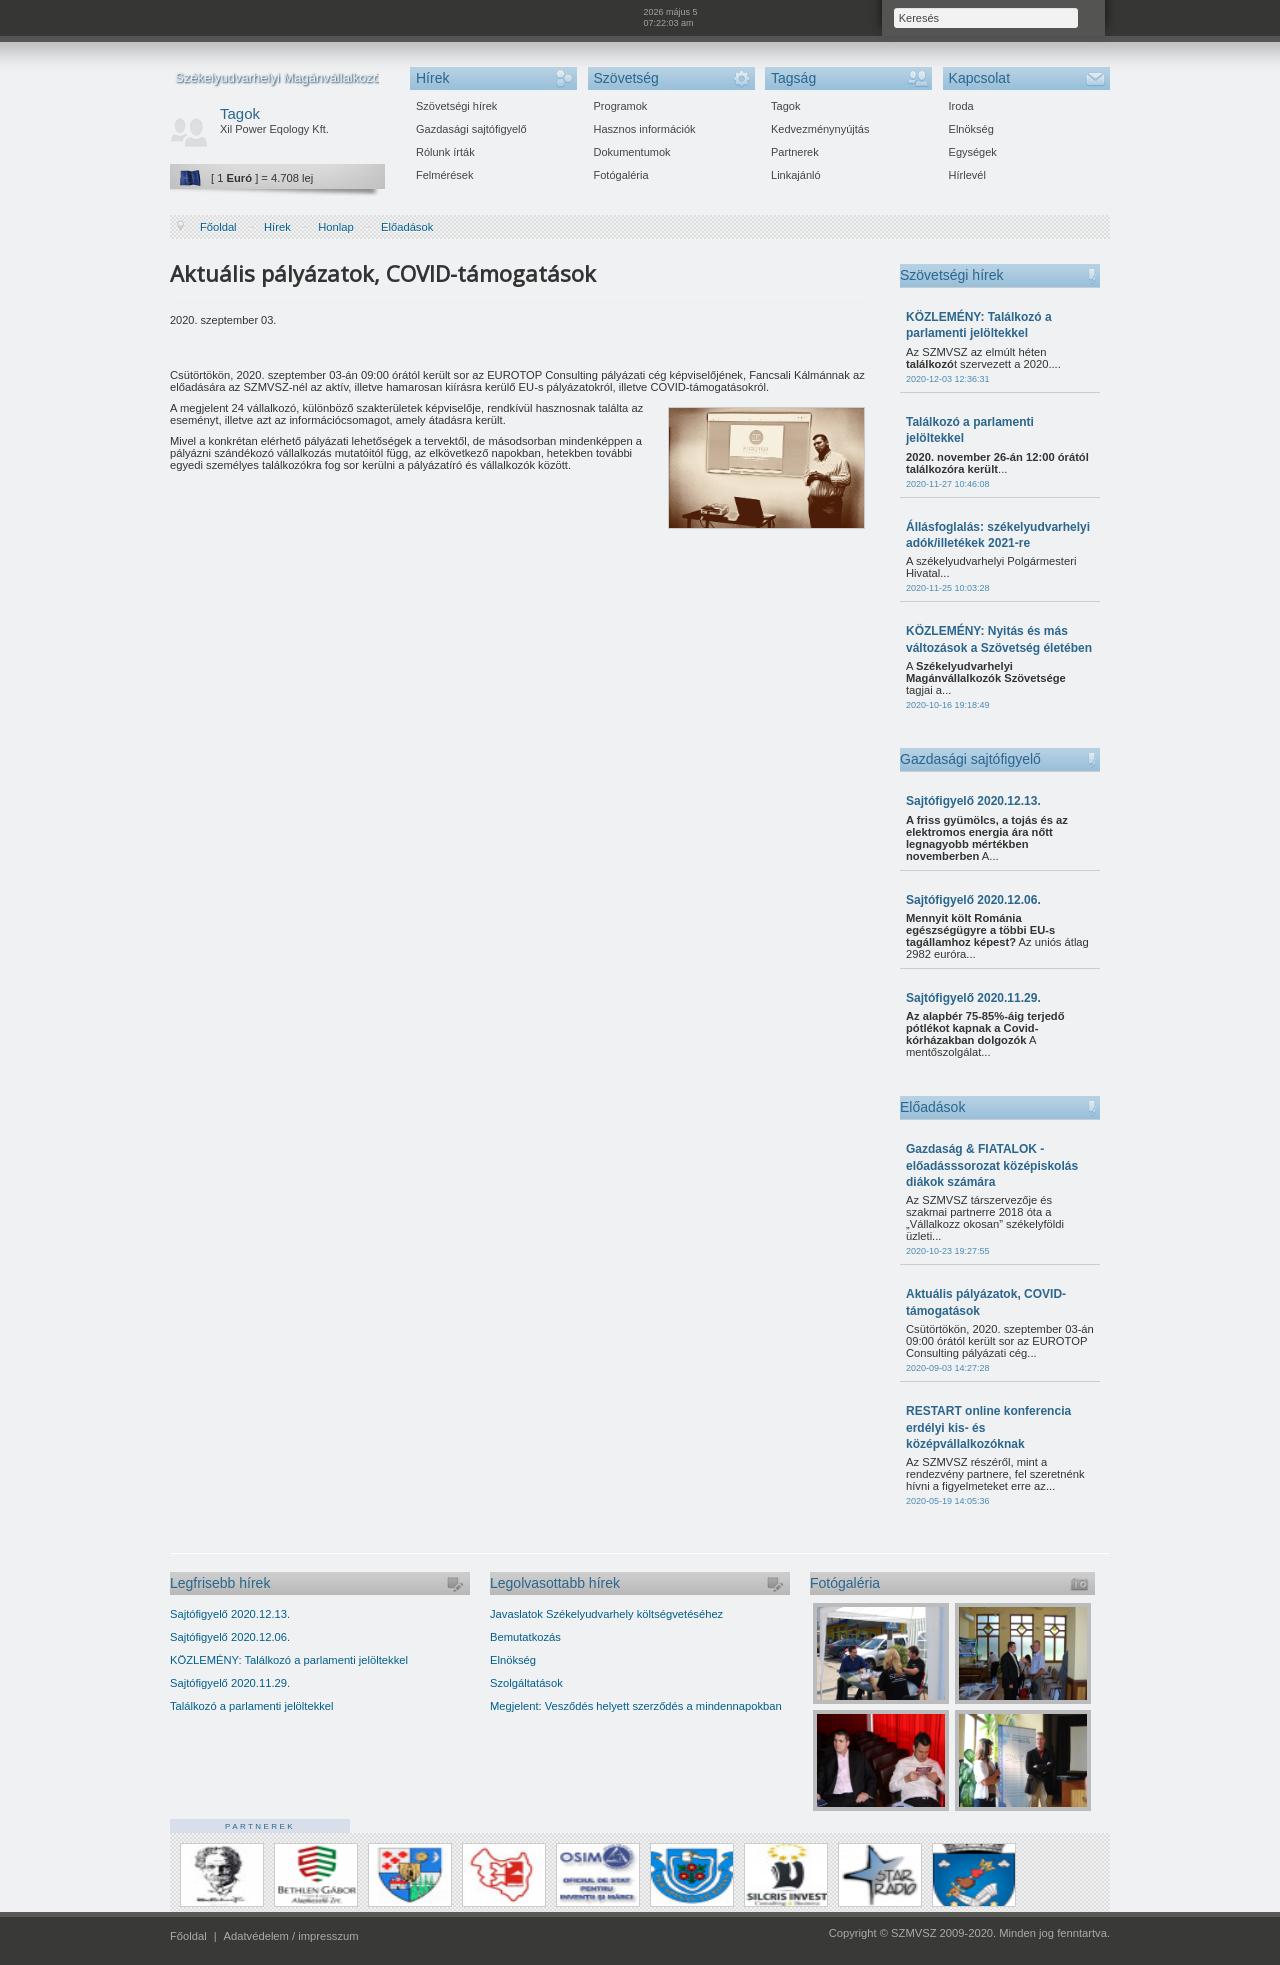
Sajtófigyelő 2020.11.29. (973, 998)
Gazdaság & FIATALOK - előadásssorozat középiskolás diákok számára (992, 1165)
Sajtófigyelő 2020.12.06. (973, 900)
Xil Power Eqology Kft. (274, 129)
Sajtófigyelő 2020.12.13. (973, 801)
